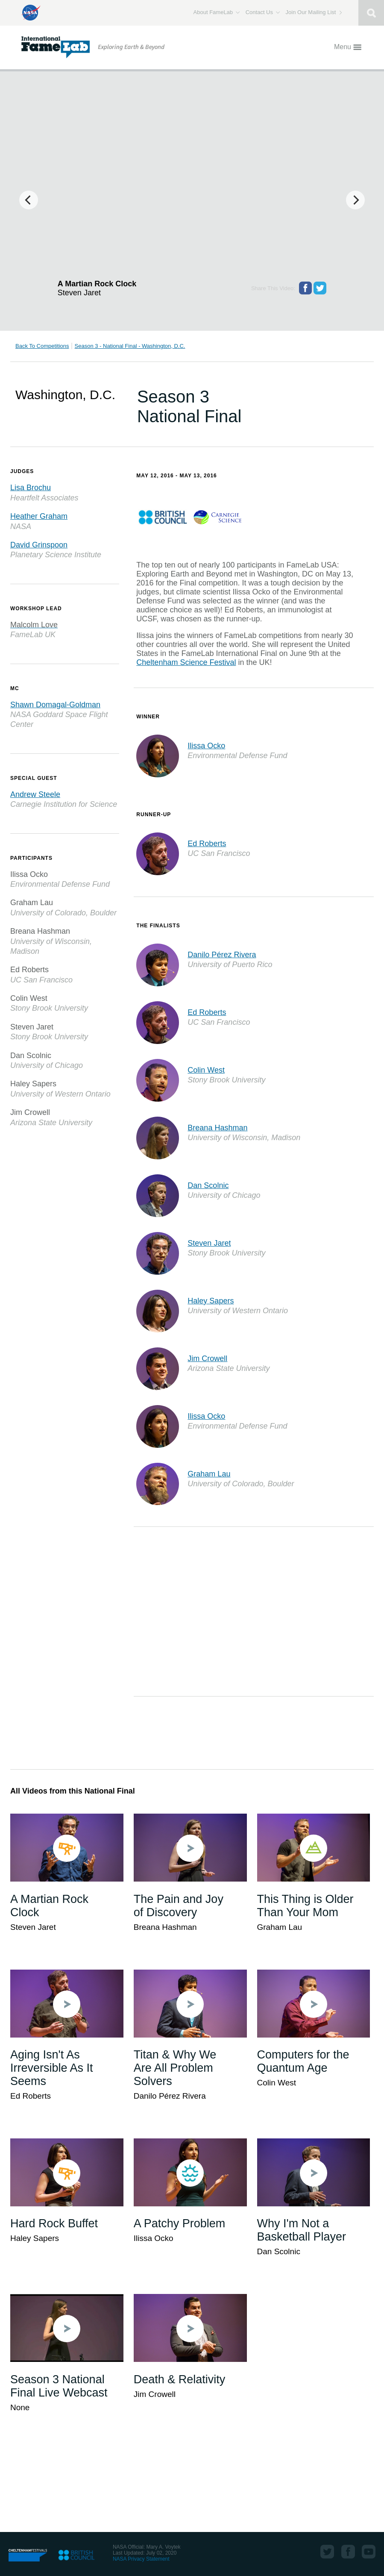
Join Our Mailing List (314, 12)
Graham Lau (209, 1474)
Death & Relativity (180, 2379)
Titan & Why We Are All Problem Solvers (175, 2068)
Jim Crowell (207, 1358)
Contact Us (263, 12)
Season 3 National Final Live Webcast (59, 2386)
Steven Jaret (209, 1243)
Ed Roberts (207, 843)
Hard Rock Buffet (54, 2223)
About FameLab (216, 12)
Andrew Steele (35, 794)
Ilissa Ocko (206, 745)
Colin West (206, 1070)
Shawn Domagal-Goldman (55, 704)
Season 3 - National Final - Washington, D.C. (130, 346)
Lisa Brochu (30, 487)
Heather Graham (38, 516)
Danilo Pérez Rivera (222, 954)
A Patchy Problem (180, 2223)
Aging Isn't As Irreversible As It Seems (51, 2068)
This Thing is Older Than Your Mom (305, 1906)
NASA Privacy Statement (141, 2559)
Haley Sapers (211, 1301)
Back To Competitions (42, 346)
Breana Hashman (217, 1127)
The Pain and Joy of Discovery (178, 1906)
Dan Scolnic (208, 1185)
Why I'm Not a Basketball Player (301, 2230)
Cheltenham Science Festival (186, 662)
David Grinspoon (38, 545)
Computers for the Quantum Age (303, 2061)
